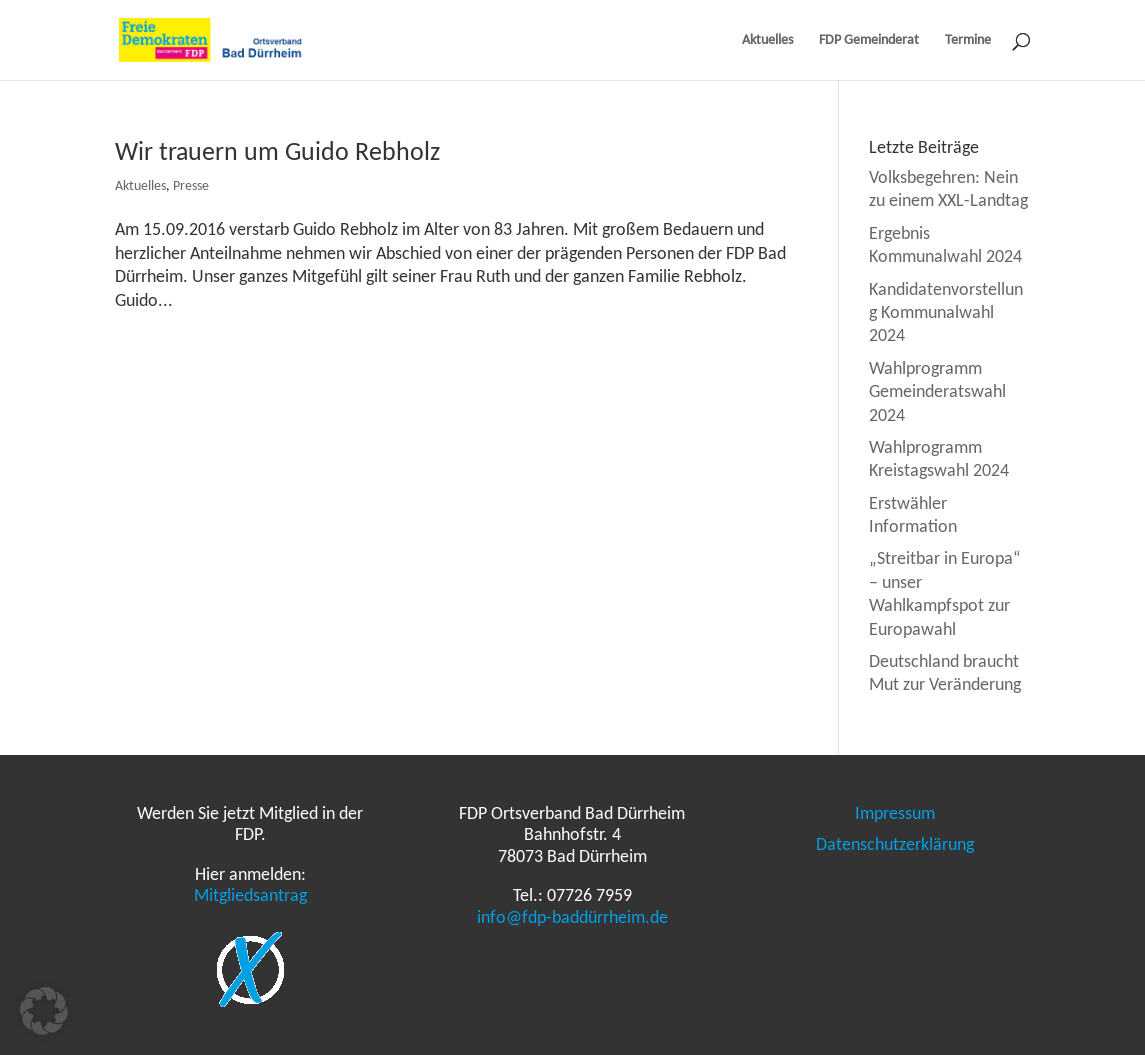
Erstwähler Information (913, 514)
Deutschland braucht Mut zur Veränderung (945, 672)
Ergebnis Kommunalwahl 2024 (945, 244)
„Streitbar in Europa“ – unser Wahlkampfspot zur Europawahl (945, 593)
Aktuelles (767, 40)
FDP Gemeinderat (869, 40)
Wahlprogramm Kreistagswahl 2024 (939, 458)
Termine (968, 40)
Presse (191, 185)
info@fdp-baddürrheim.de (572, 917)
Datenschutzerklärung (895, 844)
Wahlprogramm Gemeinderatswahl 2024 (937, 391)
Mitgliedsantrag (250, 895)
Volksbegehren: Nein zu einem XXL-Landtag (948, 188)
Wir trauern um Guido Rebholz (277, 151)
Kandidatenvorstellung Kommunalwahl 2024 (946, 312)
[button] (44, 1011)
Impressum (895, 813)
